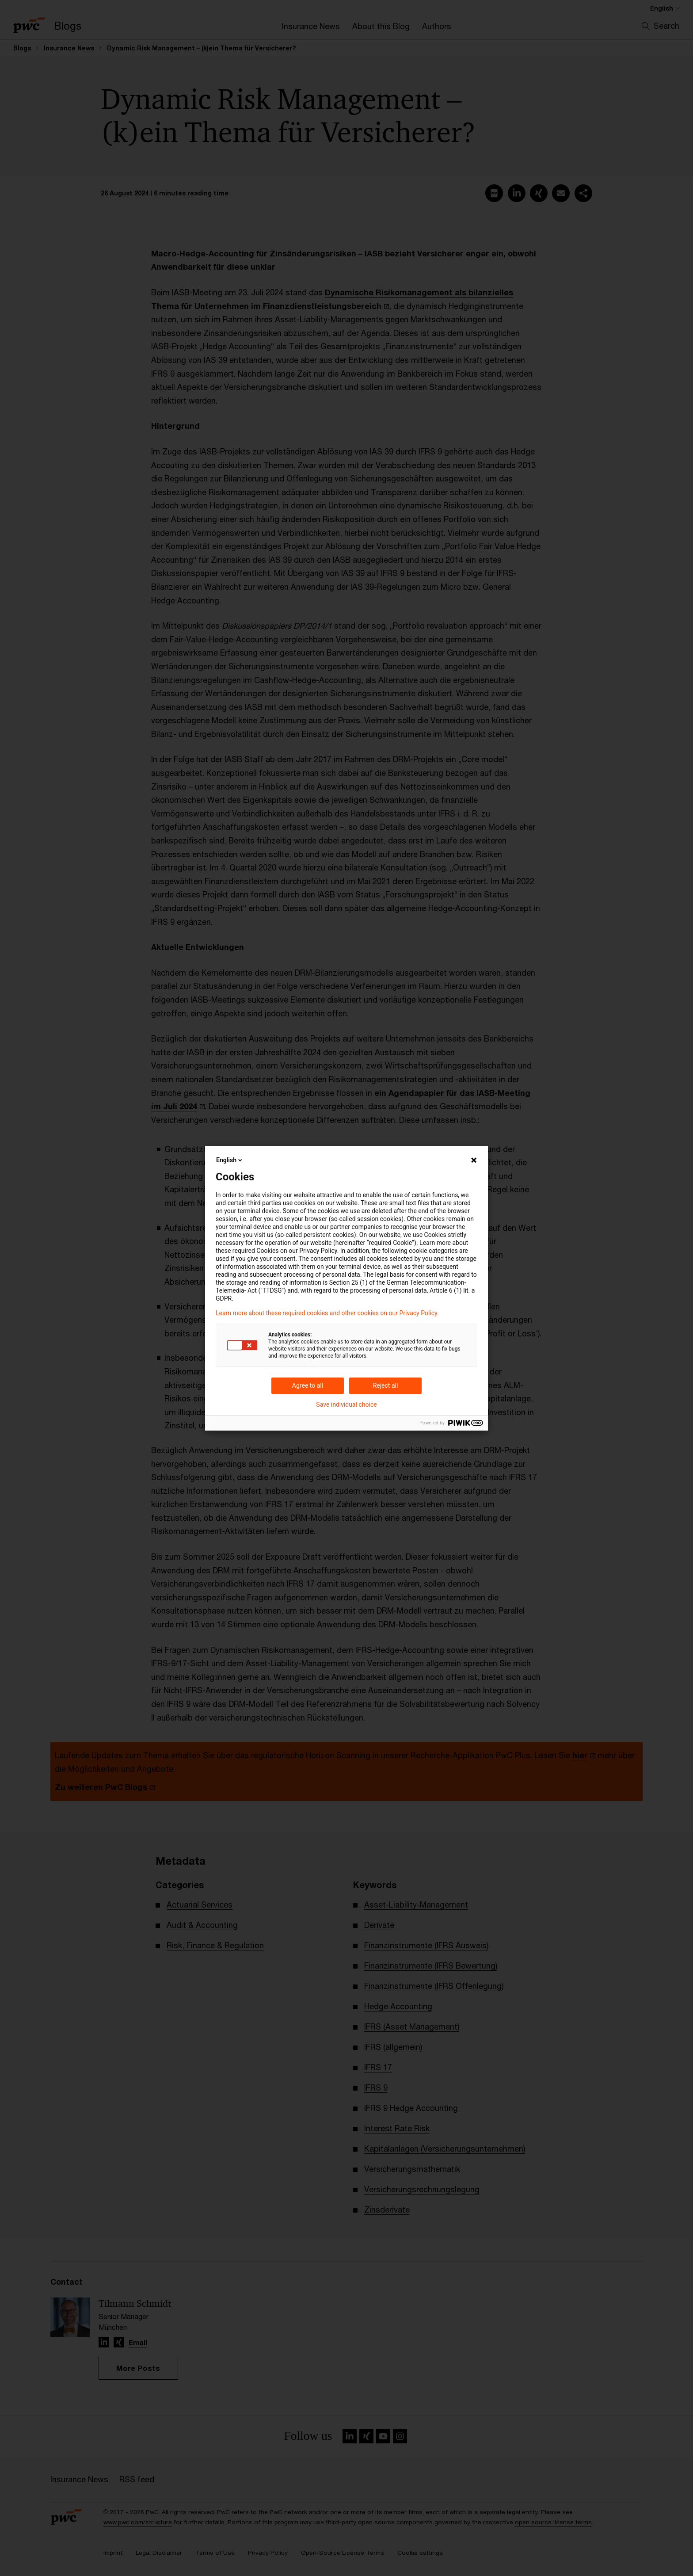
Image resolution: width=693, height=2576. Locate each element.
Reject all (385, 1385)
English (230, 1160)
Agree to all (307, 1385)
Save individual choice (346, 1404)
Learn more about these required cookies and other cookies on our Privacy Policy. (327, 1313)
